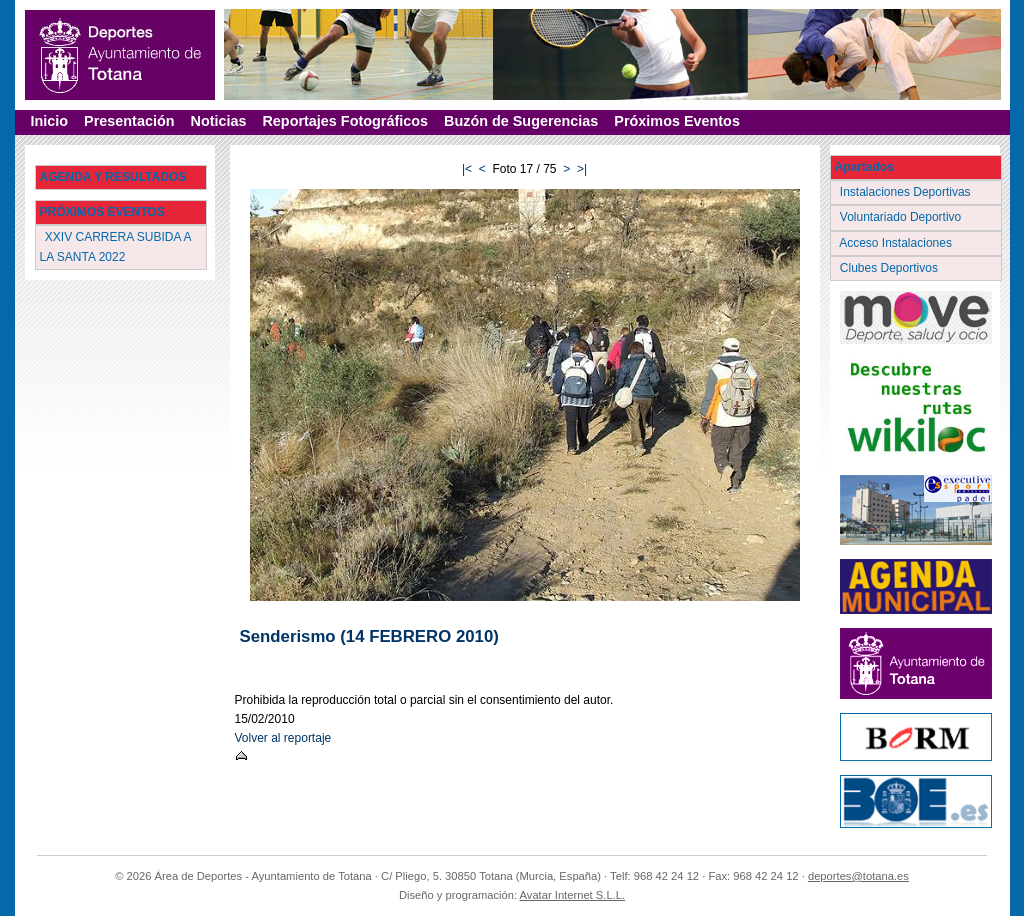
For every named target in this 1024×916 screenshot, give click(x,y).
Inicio (50, 121)
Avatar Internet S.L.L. (573, 895)
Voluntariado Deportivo (902, 217)
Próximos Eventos (677, 121)
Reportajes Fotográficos (345, 121)
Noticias (218, 121)
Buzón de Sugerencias (521, 121)
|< (467, 169)
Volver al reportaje (283, 738)
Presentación (129, 121)
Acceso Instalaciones (898, 243)
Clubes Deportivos (891, 268)
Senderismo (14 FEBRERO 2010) (369, 636)
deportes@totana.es (858, 876)
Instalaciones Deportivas (907, 192)
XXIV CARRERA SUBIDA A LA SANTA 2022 (116, 246)
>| (582, 169)
